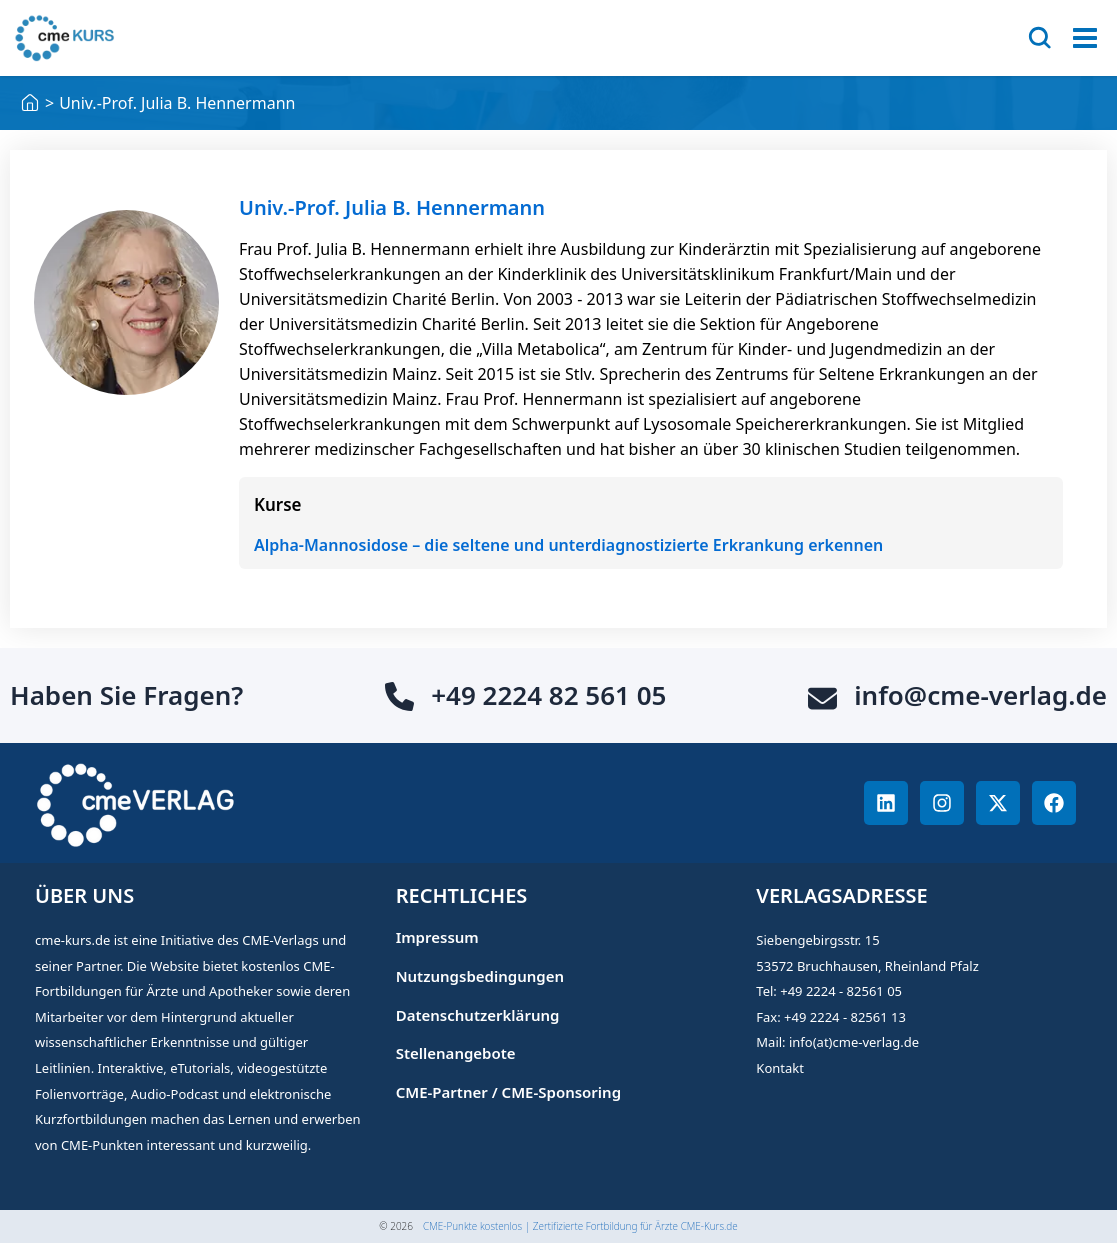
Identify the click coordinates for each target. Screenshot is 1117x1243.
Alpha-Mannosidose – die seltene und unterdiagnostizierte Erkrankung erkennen (568, 545)
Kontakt (780, 1068)
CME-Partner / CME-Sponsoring (508, 1092)
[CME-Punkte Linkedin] (886, 803)
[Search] (1040, 38)
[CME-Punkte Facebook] (1054, 803)
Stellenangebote (456, 1053)
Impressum (437, 937)
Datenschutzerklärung (478, 1015)
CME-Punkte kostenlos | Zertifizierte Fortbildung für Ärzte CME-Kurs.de (580, 1226)
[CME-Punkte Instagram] (942, 803)
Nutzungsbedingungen (480, 976)
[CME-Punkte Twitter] (998, 803)
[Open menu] (1085, 38)
